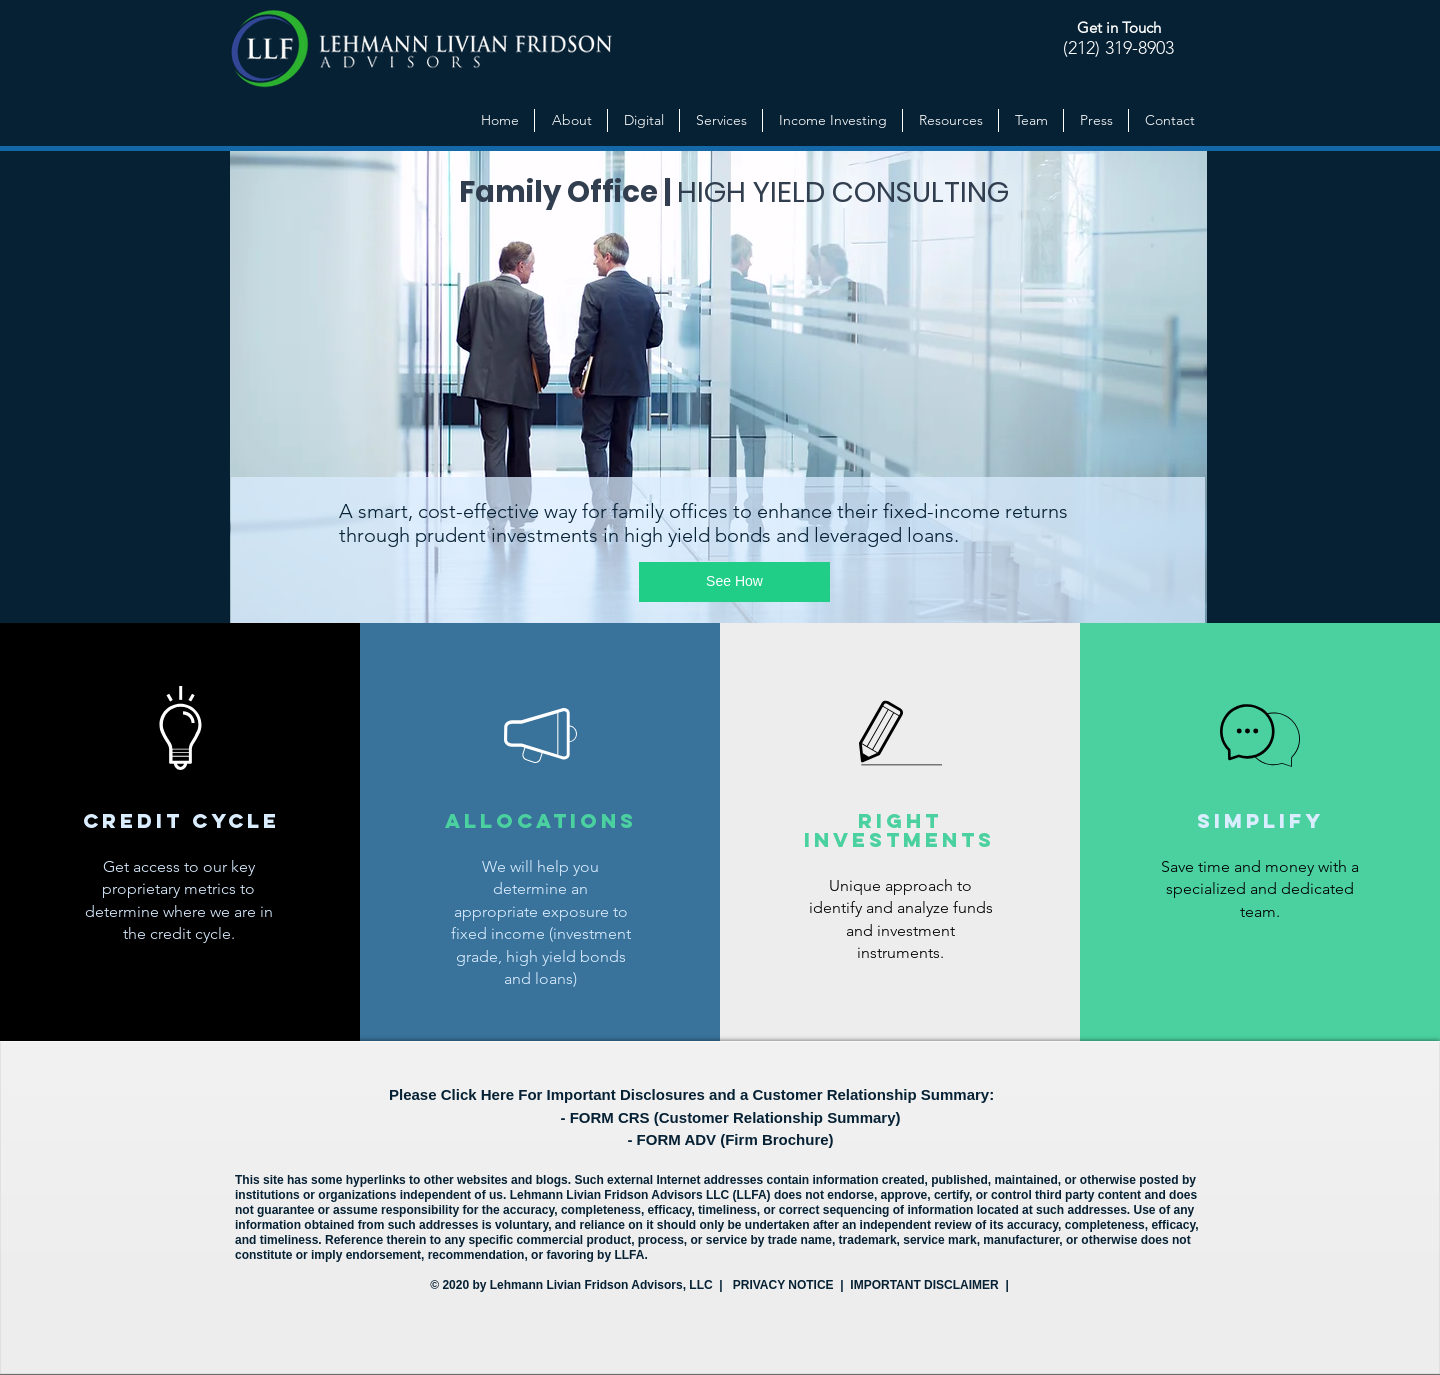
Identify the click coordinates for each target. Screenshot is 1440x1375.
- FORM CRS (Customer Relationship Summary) (730, 1117)
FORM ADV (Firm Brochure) (735, 1139)
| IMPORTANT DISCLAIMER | (923, 1285)
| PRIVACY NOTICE (776, 1285)
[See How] (734, 582)
